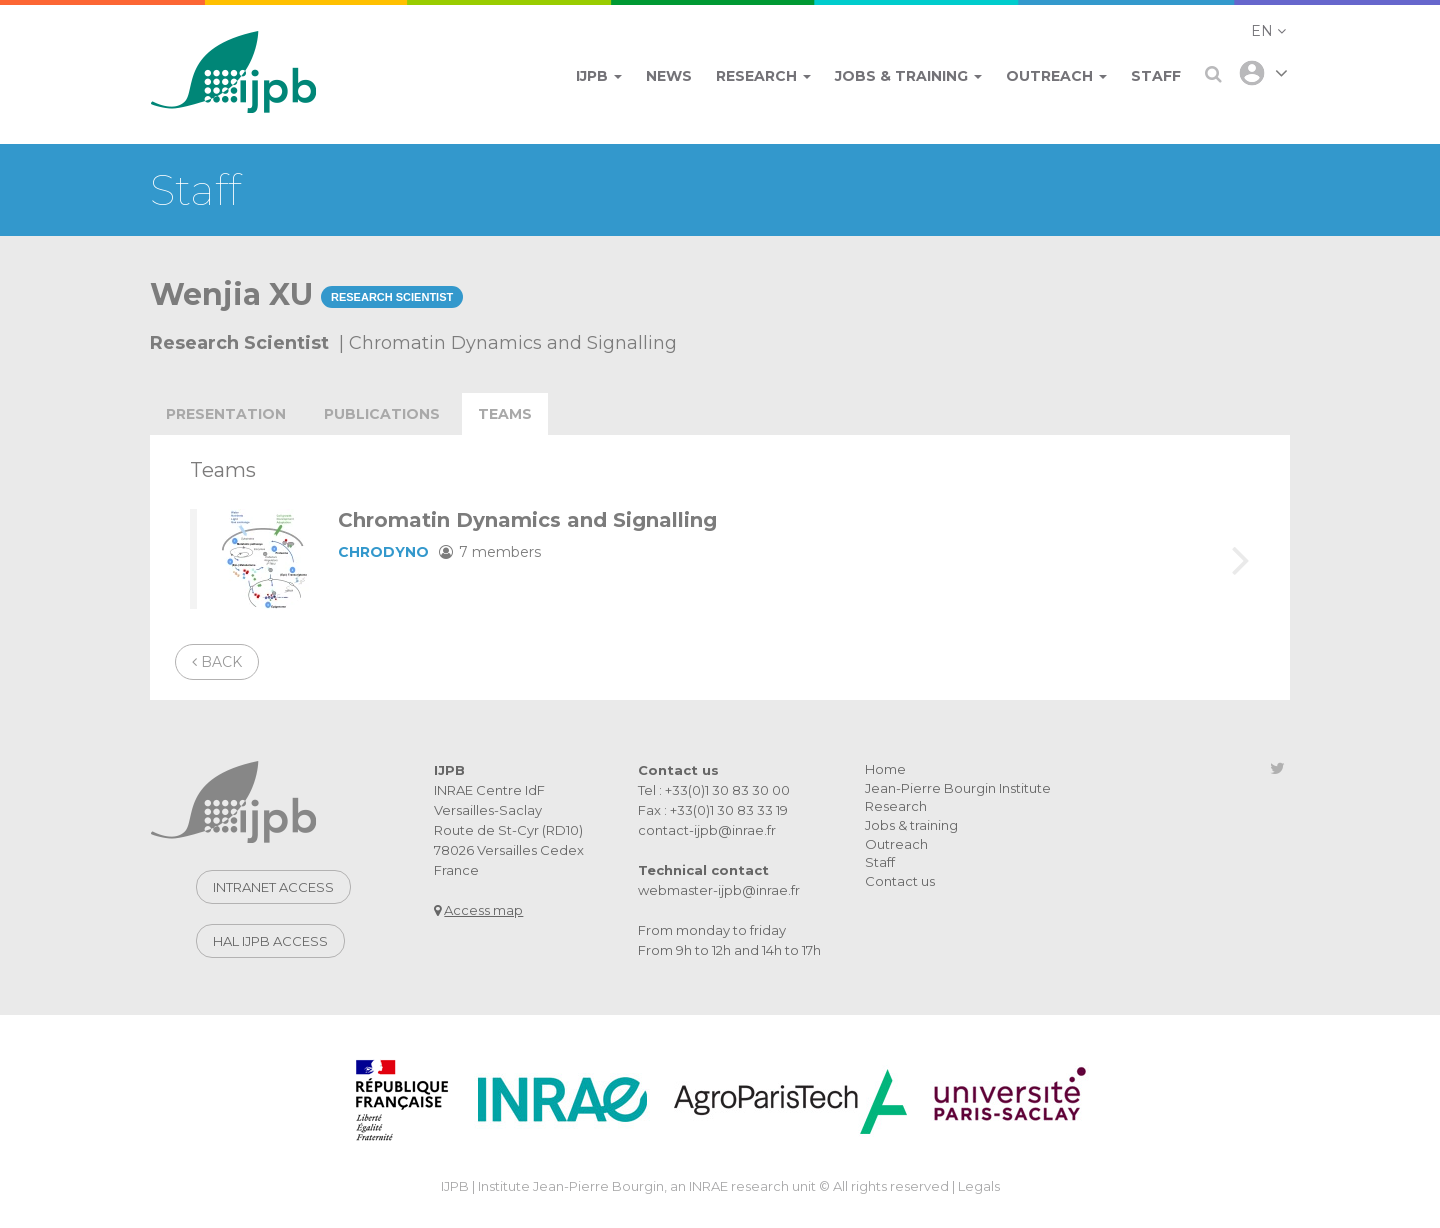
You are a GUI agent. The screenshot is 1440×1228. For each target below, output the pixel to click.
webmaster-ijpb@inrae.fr (719, 890)
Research (896, 806)
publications (382, 414)
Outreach (896, 844)
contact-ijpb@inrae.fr (707, 830)
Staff (880, 862)
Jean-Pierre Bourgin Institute (958, 788)
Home (885, 769)
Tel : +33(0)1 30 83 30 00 (714, 790)
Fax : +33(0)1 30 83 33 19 (713, 810)
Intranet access (273, 887)
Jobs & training (911, 825)
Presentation (226, 414)
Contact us (900, 881)
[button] (1268, 31)
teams (505, 414)
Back (217, 662)
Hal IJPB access (270, 941)
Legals (979, 1186)
